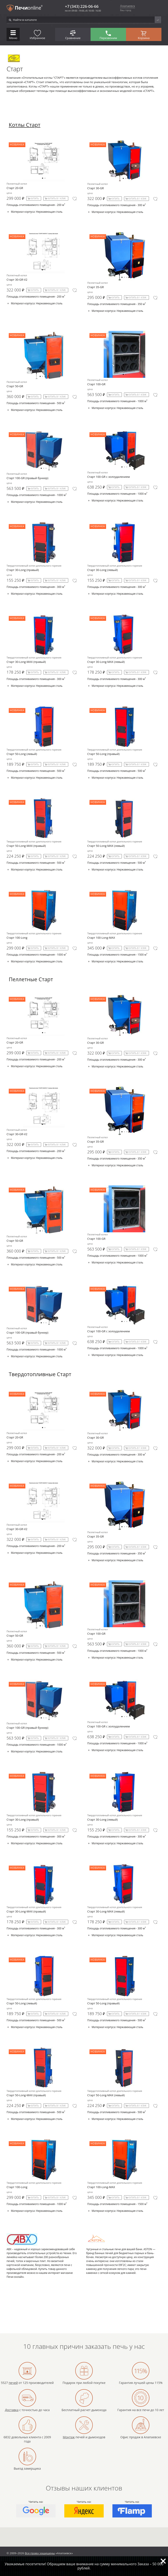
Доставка (11, 2410)
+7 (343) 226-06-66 (82, 6)
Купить (35, 198)
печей (13, 2383)
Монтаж (69, 2437)
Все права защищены (40, 2553)
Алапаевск (127, 6)
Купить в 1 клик (57, 198)
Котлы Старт (24, 124)
